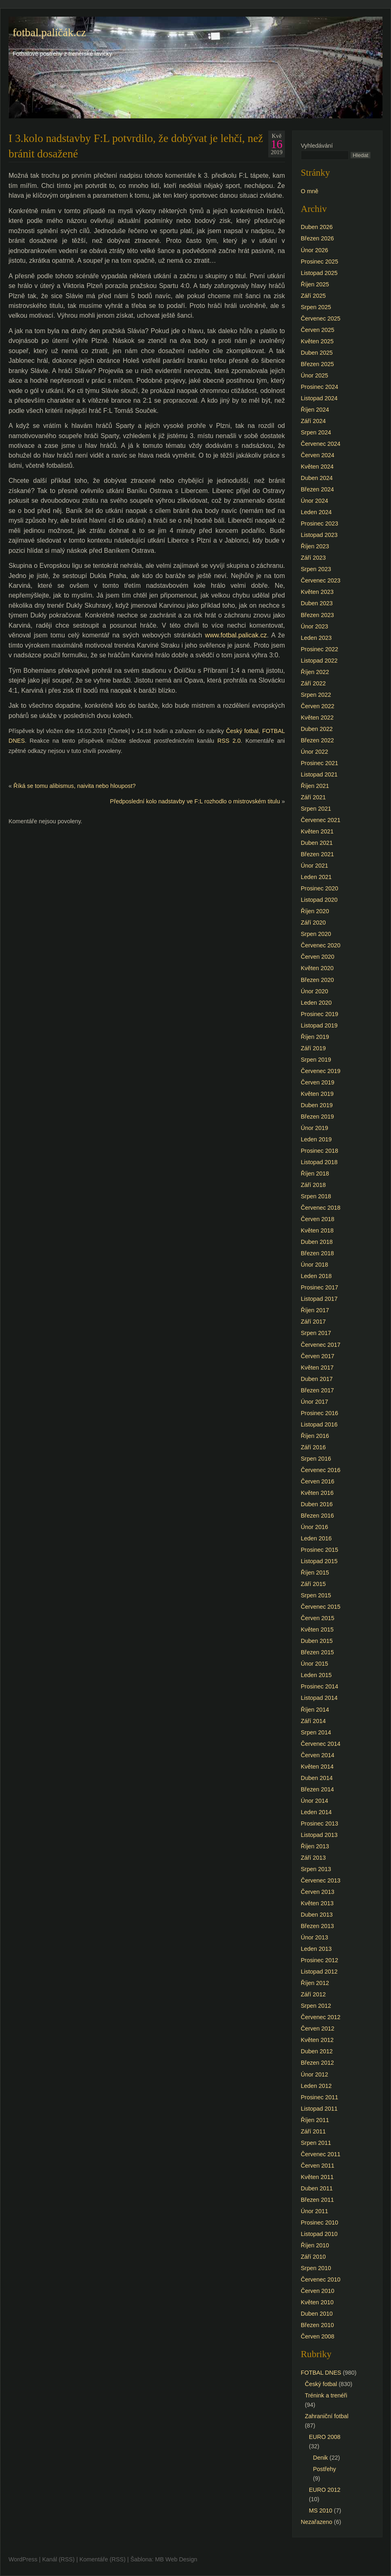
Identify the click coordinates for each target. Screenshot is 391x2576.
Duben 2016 (316, 1504)
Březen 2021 (317, 854)
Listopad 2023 (319, 535)
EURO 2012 (325, 2490)
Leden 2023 (316, 638)
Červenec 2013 (321, 1880)
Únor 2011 (314, 2211)
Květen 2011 (317, 2177)
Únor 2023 (314, 626)
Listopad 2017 (319, 1299)
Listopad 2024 (319, 398)
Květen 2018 (317, 1230)
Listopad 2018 (319, 1162)
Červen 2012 (317, 2028)
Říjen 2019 (315, 1037)
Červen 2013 (317, 1892)
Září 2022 (313, 683)
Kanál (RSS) (58, 2559)
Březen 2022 (317, 740)
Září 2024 (313, 421)
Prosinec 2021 (319, 763)
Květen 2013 (317, 1903)
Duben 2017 (316, 1379)
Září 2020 (313, 922)
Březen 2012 (317, 2062)
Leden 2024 (316, 512)
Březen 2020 (317, 980)
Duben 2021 (316, 843)
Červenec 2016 (321, 1470)
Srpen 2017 (316, 1333)
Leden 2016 (316, 1538)
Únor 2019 (314, 1128)
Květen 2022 (317, 717)
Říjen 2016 (315, 1436)
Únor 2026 (314, 250)
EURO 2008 (325, 2437)
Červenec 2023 (321, 580)
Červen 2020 (317, 956)
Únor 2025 (314, 375)
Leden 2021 (316, 877)
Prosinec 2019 (319, 1014)
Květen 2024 (317, 466)
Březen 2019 (317, 1116)
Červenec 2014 (321, 1744)
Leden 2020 (316, 1002)
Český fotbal (242, 731)
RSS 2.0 (229, 740)
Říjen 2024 (315, 409)
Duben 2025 (316, 352)
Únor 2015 (314, 1663)
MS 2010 (320, 2510)
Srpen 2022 (316, 694)
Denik (320, 2457)
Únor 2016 (314, 1527)
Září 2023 (313, 557)
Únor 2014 (314, 1800)
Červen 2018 (317, 1219)
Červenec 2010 (321, 2279)
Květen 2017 (317, 1367)
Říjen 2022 (315, 672)
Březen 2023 (317, 615)
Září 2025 (313, 295)
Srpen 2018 (316, 1196)
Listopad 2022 (319, 660)
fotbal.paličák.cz (49, 32)
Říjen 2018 (315, 1173)
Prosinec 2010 (319, 2222)
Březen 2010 (317, 2325)
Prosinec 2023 (319, 523)
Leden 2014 (316, 1812)
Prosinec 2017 (319, 1287)
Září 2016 (313, 1447)
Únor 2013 (314, 1937)
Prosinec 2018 (319, 1150)
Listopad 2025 (319, 273)
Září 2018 (313, 1185)
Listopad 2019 (319, 1025)
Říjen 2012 (315, 1983)
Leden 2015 (316, 1675)
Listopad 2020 (319, 899)
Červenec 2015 (321, 1606)
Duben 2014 (316, 1778)
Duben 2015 (316, 1641)
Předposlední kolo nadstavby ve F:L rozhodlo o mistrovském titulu (195, 801)
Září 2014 (313, 1721)
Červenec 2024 (321, 444)
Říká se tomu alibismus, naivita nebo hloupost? (74, 786)
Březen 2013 (317, 1926)
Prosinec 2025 (319, 261)
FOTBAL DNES (321, 2372)
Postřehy (324, 2469)
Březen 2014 (317, 1789)
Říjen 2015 (315, 1572)
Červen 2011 (317, 2165)
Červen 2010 (317, 2291)
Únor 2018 (314, 1264)
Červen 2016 (317, 1481)
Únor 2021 (314, 865)
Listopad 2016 (319, 1424)
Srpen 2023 (316, 569)
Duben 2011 (316, 2188)
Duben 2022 (316, 729)
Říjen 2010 (315, 2245)
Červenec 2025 (321, 318)
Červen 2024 (317, 455)
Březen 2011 (317, 2199)
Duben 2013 (316, 1914)
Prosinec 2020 (319, 888)
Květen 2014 (317, 1766)
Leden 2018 (316, 1276)
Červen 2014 (317, 1755)
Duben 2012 (316, 2051)
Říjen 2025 (315, 284)
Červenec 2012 (321, 2017)
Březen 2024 (317, 489)
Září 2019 (313, 1048)
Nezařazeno (316, 2522)
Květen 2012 (317, 2040)
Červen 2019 (317, 1082)
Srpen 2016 (316, 1458)
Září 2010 (313, 2256)
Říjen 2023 (315, 546)
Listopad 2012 (319, 1971)
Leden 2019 (316, 1139)
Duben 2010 (316, 2313)
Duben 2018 (316, 1242)
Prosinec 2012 (319, 1960)
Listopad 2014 (319, 1698)
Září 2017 (313, 1321)
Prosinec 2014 (319, 1686)
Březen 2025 (317, 364)
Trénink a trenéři (326, 2395)
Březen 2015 (317, 1652)
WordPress (23, 2559)
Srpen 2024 (316, 432)
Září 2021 (313, 797)
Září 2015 (313, 1584)
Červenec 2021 (321, 820)
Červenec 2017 (321, 1344)
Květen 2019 (317, 1094)
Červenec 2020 (321, 945)
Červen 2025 (317, 330)
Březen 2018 (317, 1253)
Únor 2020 (314, 991)
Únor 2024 (314, 500)
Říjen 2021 (315, 786)
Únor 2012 (314, 2074)
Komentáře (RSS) (102, 2559)
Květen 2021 (317, 831)
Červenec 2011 (321, 2154)
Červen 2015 (317, 1618)
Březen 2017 (317, 1390)
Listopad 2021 (319, 774)
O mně (309, 191)
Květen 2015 (317, 1629)
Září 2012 (313, 1994)
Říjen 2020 (315, 911)
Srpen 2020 (316, 934)
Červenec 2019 (321, 1071)
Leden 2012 (316, 2086)
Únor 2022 (314, 751)
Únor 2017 (314, 1401)
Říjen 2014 (315, 1709)
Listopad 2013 (319, 1835)
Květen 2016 (317, 1493)
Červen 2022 (317, 706)
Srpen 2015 (316, 1595)
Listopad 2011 (319, 2108)
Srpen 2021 (316, 808)
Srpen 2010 (316, 2268)
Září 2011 (313, 2131)
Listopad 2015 (319, 1561)
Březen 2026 (317, 238)
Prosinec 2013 (319, 1823)
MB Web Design (176, 2559)
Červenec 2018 (321, 1207)
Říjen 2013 (315, 1846)
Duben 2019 (316, 1105)
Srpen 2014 (316, 1732)
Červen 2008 (317, 2336)
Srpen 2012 (316, 2005)
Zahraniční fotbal (326, 2416)
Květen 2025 (317, 341)
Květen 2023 (317, 592)
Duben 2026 (316, 227)
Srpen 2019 (316, 1059)
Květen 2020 (317, 968)
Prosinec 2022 (319, 649)
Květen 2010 (317, 2302)
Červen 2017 (317, 1356)
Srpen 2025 (316, 307)
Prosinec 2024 (319, 387)
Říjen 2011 (315, 2120)
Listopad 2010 (319, 2234)
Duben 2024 (316, 478)
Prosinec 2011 (319, 2097)
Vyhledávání (317, 145)
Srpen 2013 (316, 1869)
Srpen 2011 (316, 2143)
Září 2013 (313, 1857)
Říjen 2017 (315, 1310)
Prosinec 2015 (319, 1549)
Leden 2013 (316, 1949)
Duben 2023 (316, 603)
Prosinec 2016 (319, 1413)
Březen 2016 (317, 1515)
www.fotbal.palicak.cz (236, 635)
